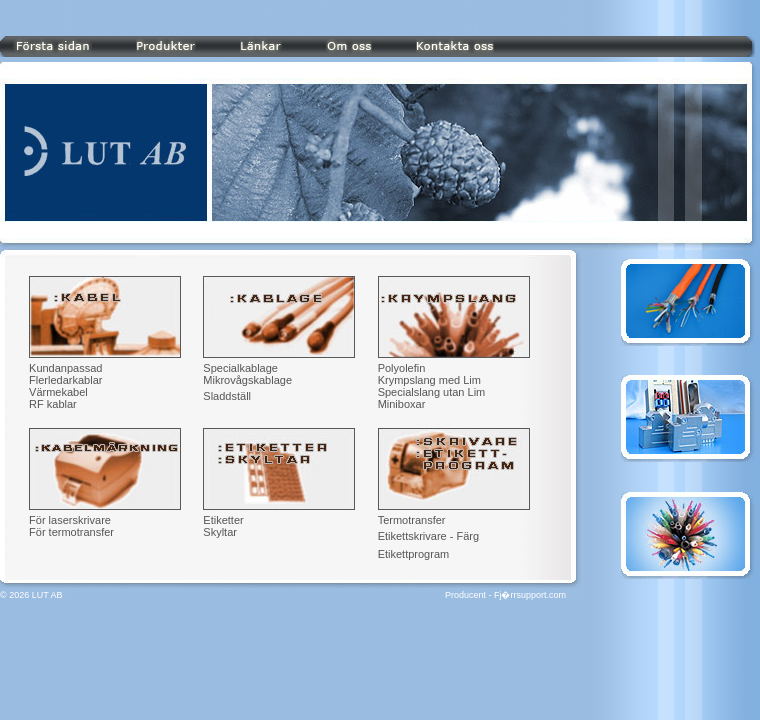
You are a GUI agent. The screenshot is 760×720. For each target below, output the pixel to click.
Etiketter (223, 520)
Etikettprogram (414, 554)
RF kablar (53, 404)
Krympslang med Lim (429, 380)
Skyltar (220, 532)
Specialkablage (240, 368)
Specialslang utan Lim (432, 392)
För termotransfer (71, 532)
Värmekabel (58, 392)
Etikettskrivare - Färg (428, 536)
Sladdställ (227, 396)
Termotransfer (412, 520)
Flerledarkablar (65, 380)
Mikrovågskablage (247, 380)
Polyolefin (402, 368)
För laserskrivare (70, 520)
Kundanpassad (65, 368)
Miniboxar (402, 404)
